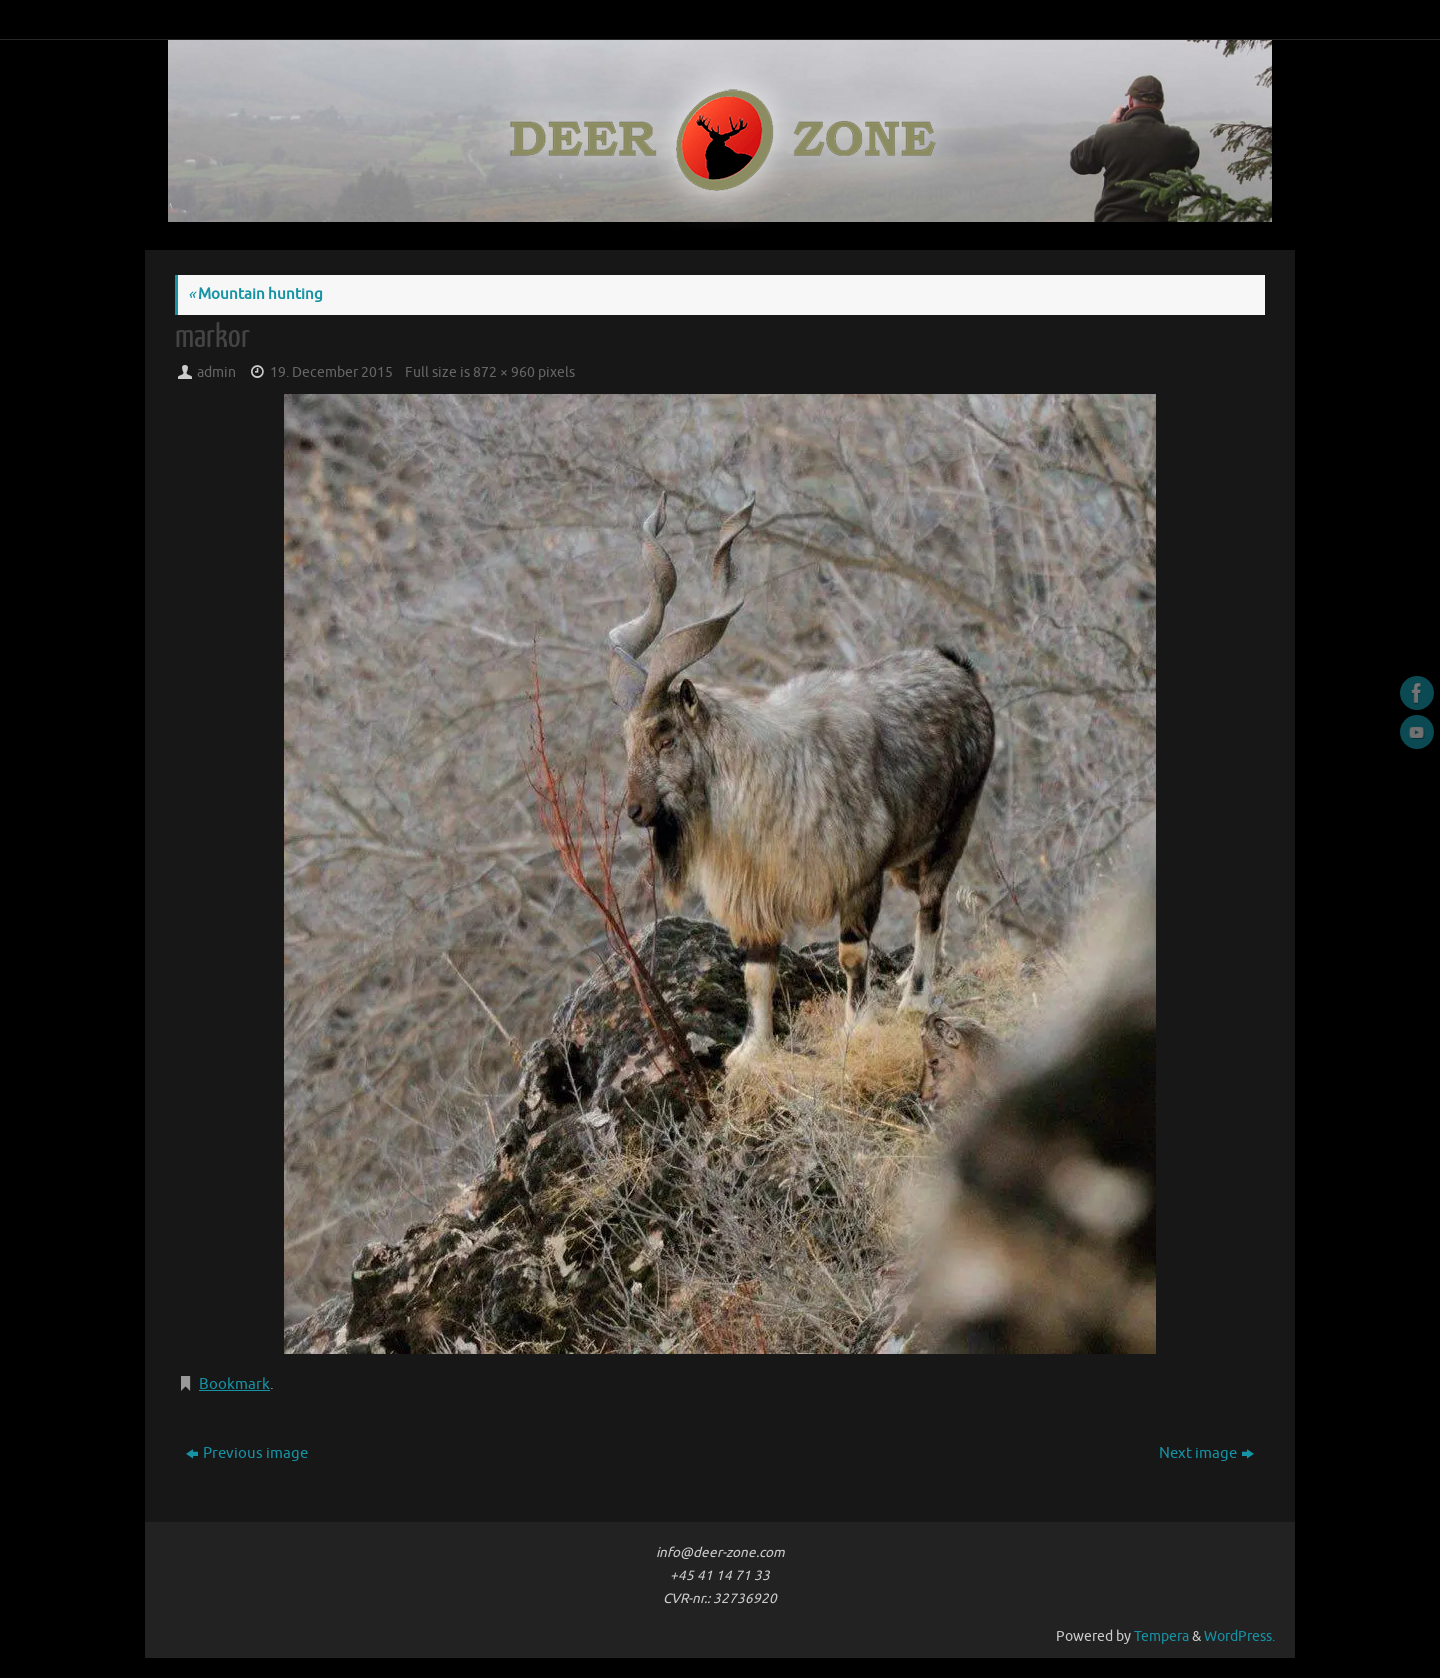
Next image (1206, 1453)
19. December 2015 (331, 372)
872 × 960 (504, 372)
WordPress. (1239, 1636)
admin (216, 372)
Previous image (247, 1453)
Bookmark (234, 1384)
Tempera (1161, 1636)
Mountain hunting (255, 294)
